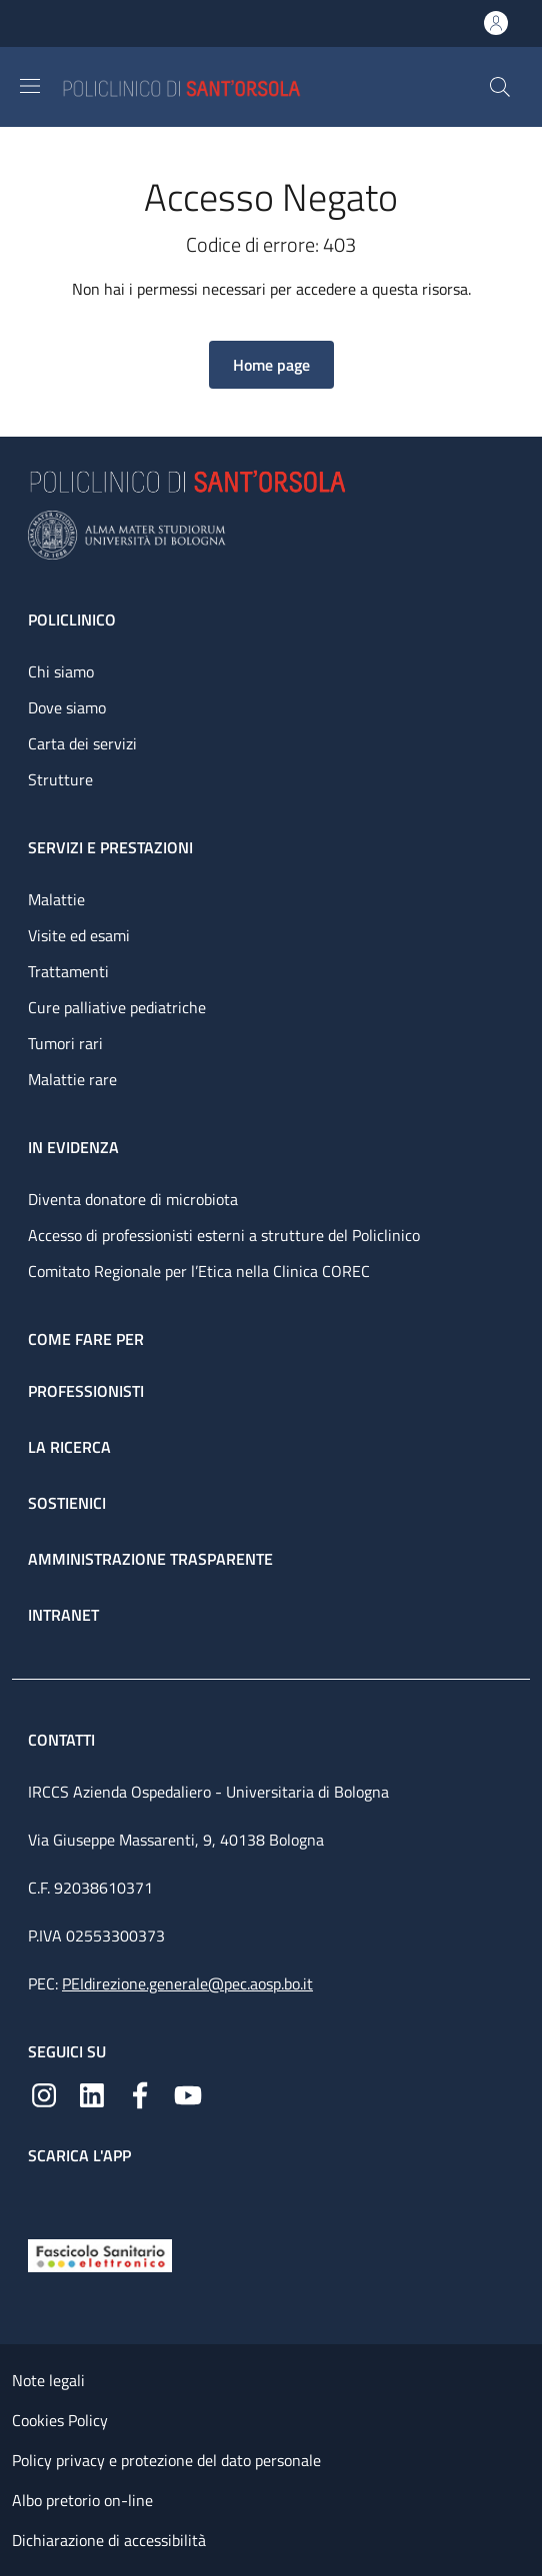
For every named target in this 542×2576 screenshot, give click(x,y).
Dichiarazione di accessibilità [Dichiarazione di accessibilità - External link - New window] (109, 2540)
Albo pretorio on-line (82, 2500)
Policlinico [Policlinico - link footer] (72, 620)
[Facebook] (140, 2093)
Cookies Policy (60, 2420)
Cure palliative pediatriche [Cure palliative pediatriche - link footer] (117, 1007)
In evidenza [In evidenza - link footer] (73, 1147)
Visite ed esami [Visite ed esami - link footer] (79, 935)
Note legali (48, 2380)
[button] (500, 87)
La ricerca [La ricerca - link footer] (69, 1447)
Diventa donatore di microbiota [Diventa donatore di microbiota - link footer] (133, 1199)
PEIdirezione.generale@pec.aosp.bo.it (187, 1983)
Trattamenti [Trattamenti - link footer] (68, 971)
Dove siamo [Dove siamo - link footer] (67, 707)
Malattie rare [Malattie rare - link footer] (72, 1079)
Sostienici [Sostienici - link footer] (67, 1503)
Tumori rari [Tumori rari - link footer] (65, 1043)
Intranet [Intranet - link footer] (63, 1615)
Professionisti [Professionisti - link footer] (86, 1391)
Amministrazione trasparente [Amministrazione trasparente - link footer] (150, 1559)
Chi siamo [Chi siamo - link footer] (61, 671)
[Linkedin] (92, 2093)
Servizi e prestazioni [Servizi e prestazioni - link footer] (110, 847)
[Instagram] (44, 2093)
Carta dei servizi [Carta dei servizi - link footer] (82, 743)
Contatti (63, 1740)
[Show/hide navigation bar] (30, 86)
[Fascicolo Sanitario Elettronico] (100, 2253)
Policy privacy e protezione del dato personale (166, 2460)
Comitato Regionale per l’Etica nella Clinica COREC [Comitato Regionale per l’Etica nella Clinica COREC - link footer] (199, 1271)
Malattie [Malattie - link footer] (56, 899)
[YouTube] (188, 2093)
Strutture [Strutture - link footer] (60, 779)
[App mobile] (44, 2197)
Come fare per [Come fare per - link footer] (86, 1339)
